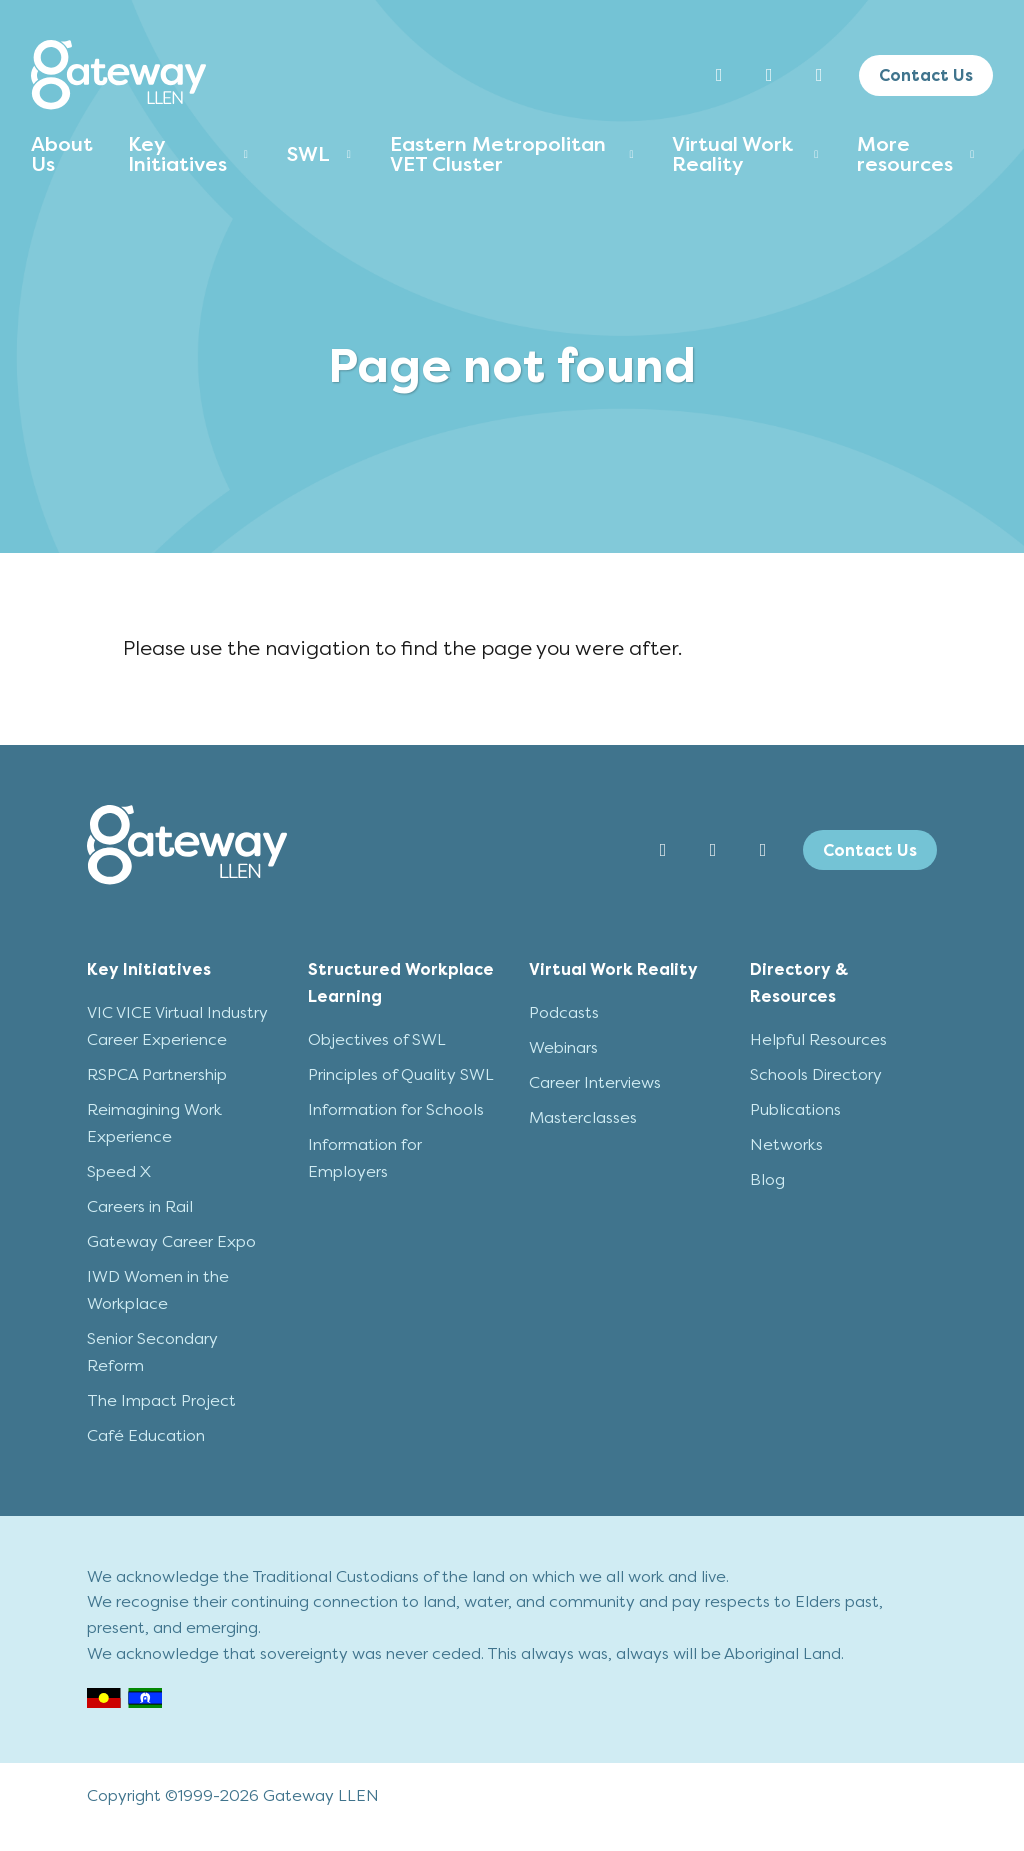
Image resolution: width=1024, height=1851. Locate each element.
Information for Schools (396, 1109)
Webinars (563, 1047)
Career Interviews (595, 1082)
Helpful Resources (818, 1039)
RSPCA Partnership (157, 1074)
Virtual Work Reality (732, 154)
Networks (786, 1144)
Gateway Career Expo (171, 1241)
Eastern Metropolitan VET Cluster (498, 154)
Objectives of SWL (377, 1039)
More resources (905, 154)
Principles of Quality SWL (401, 1074)
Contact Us (926, 75)
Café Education (146, 1435)
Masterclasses (583, 1117)
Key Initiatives (177, 154)
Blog (767, 1179)
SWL (308, 154)
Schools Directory (816, 1074)
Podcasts (564, 1012)
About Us (62, 154)
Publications (795, 1109)
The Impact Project (161, 1400)
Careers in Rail (140, 1206)
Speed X (119, 1171)
